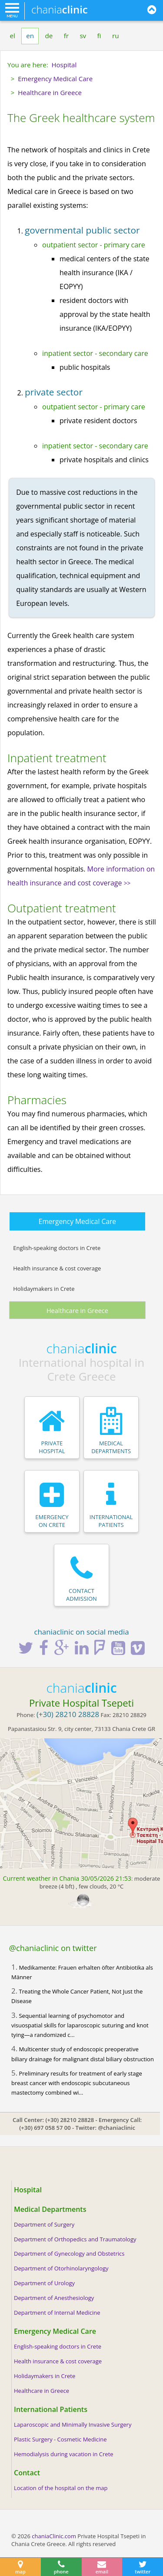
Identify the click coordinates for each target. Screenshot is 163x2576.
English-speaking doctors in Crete (56, 1248)
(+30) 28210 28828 (70, 2120)
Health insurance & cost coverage (57, 1268)
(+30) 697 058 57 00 (44, 2128)
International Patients (50, 2409)
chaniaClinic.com (54, 2536)
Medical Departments (50, 2209)
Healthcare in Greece (77, 1310)
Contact (27, 2472)
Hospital (28, 2189)
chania (59, 9)
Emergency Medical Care (77, 1221)
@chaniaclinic (116, 2128)
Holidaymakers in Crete (43, 1289)
